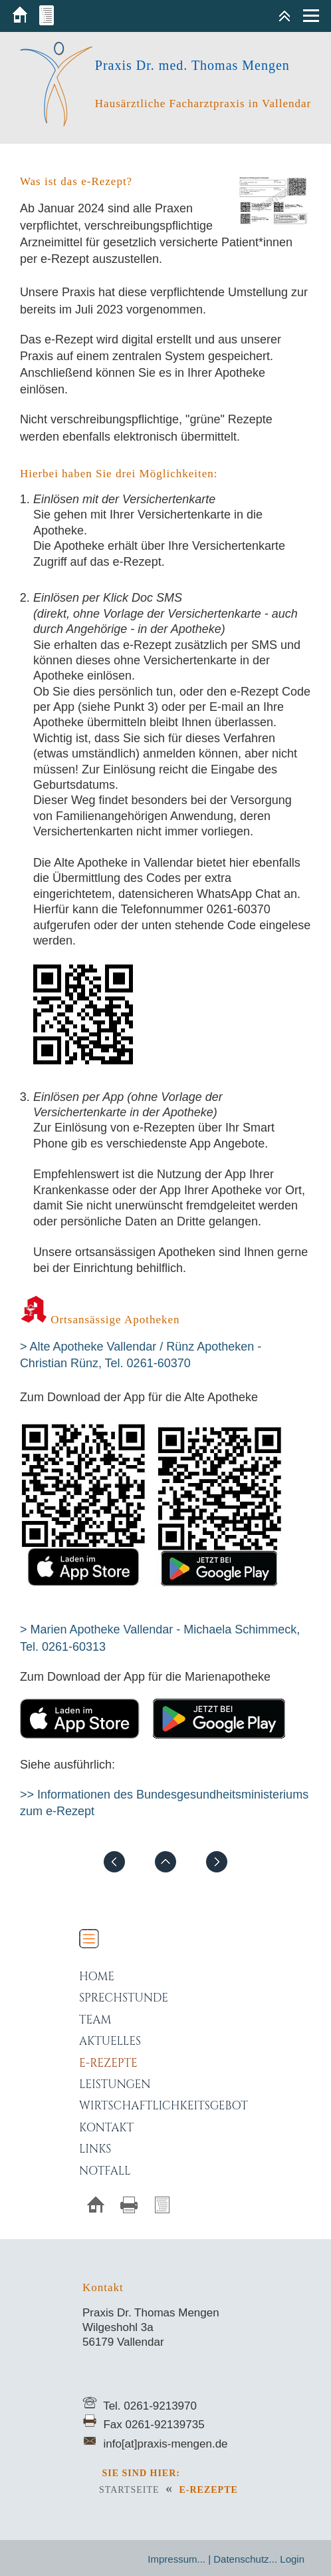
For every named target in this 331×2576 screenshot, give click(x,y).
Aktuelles (110, 2041)
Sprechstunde (123, 1998)
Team (95, 2020)
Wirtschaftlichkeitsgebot (163, 2105)
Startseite (129, 2490)
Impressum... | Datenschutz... (212, 2559)
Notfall (105, 2171)
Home (96, 1976)
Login (292, 2559)
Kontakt (106, 2127)
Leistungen (114, 2084)
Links (95, 2149)
